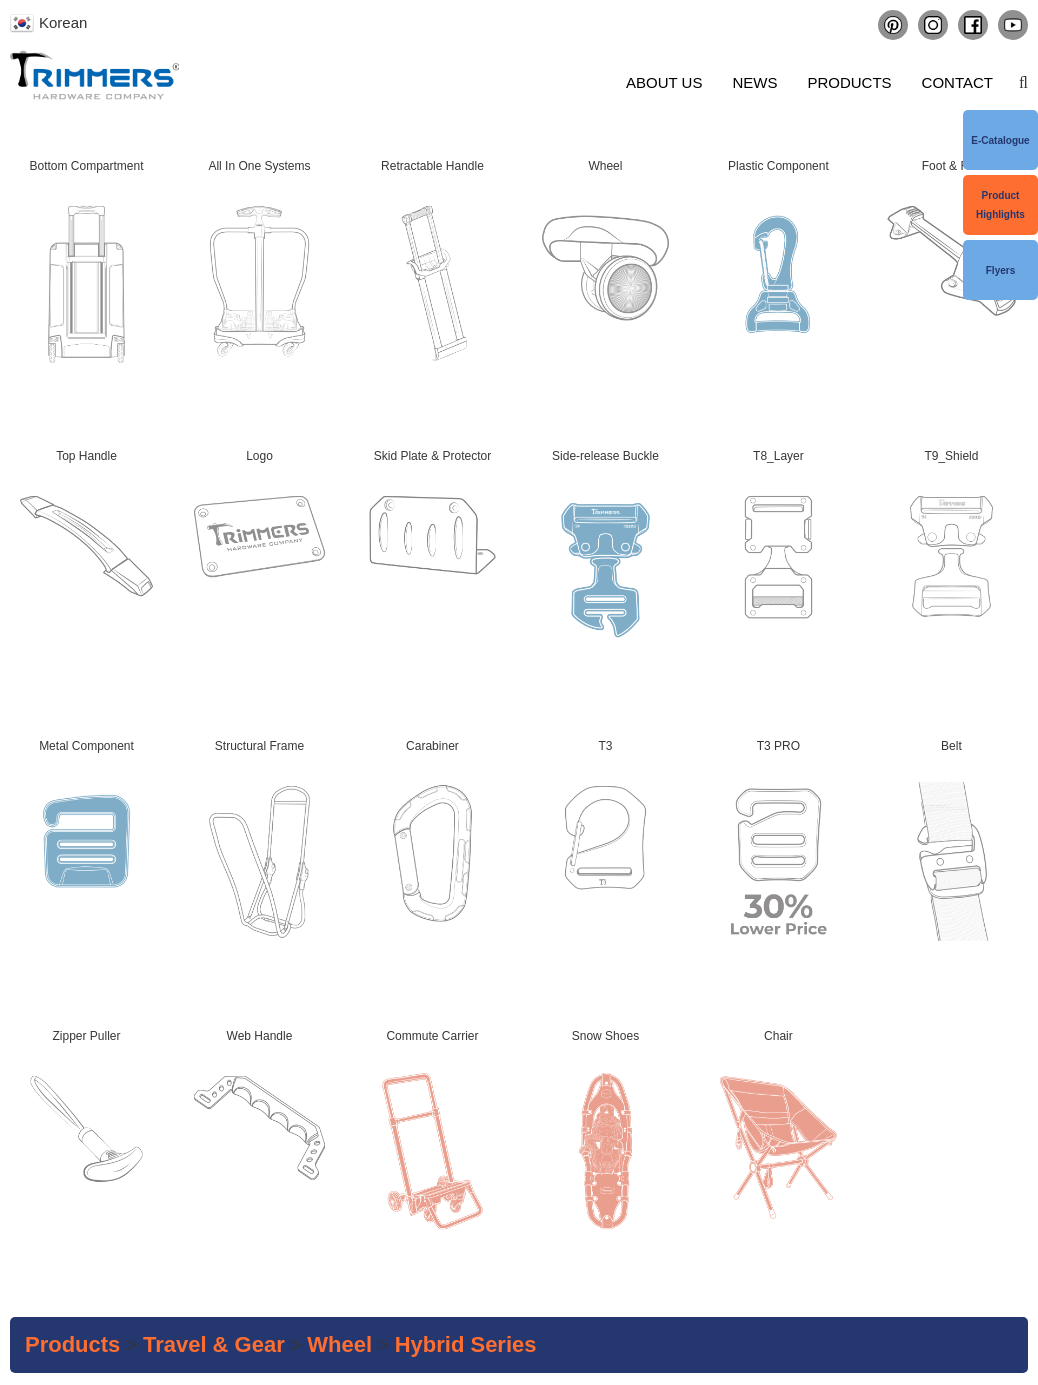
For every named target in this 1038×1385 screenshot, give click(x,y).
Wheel (339, 1344)
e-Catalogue (1000, 140)
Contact (957, 82)
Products (849, 82)
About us (664, 82)
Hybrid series (466, 1344)
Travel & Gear (214, 1344)
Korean (63, 22)
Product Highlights (1000, 205)
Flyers (1000, 270)
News (754, 82)
